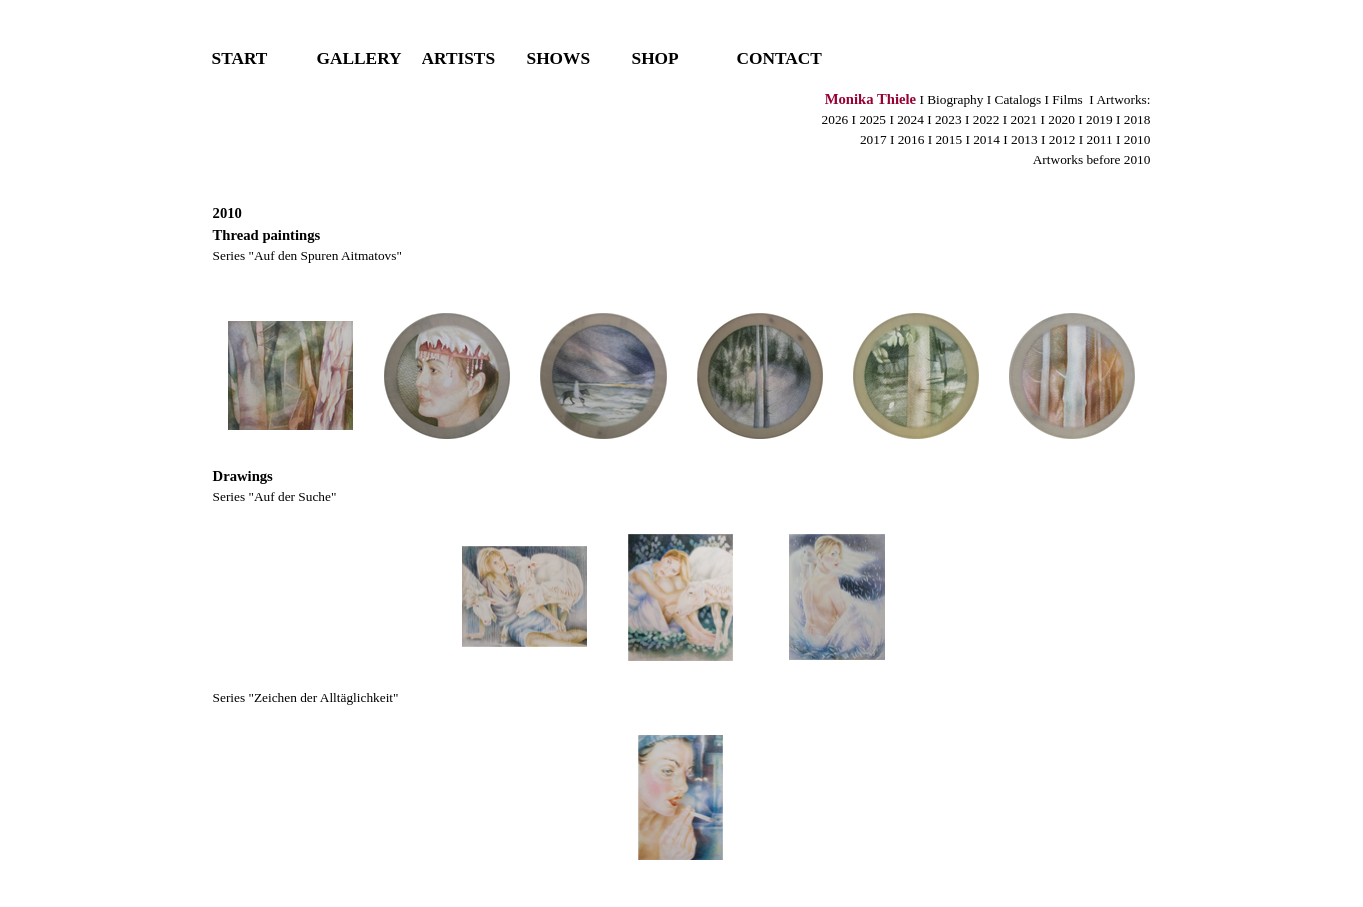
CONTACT (779, 58)
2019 (1099, 119)
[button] (291, 376)
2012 (1062, 139)
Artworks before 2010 (1092, 159)
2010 (1137, 139)
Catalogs (1018, 99)
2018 (1137, 119)
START (240, 58)
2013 (1024, 139)
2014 (986, 139)
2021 (1023, 119)
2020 (1061, 119)
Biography (955, 99)
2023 (950, 119)
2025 (871, 119)
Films (1067, 99)
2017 (873, 139)
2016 (911, 139)
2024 (910, 119)
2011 (1100, 139)
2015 (948, 139)
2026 (835, 119)
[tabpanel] (682, 139)
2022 (986, 119)
